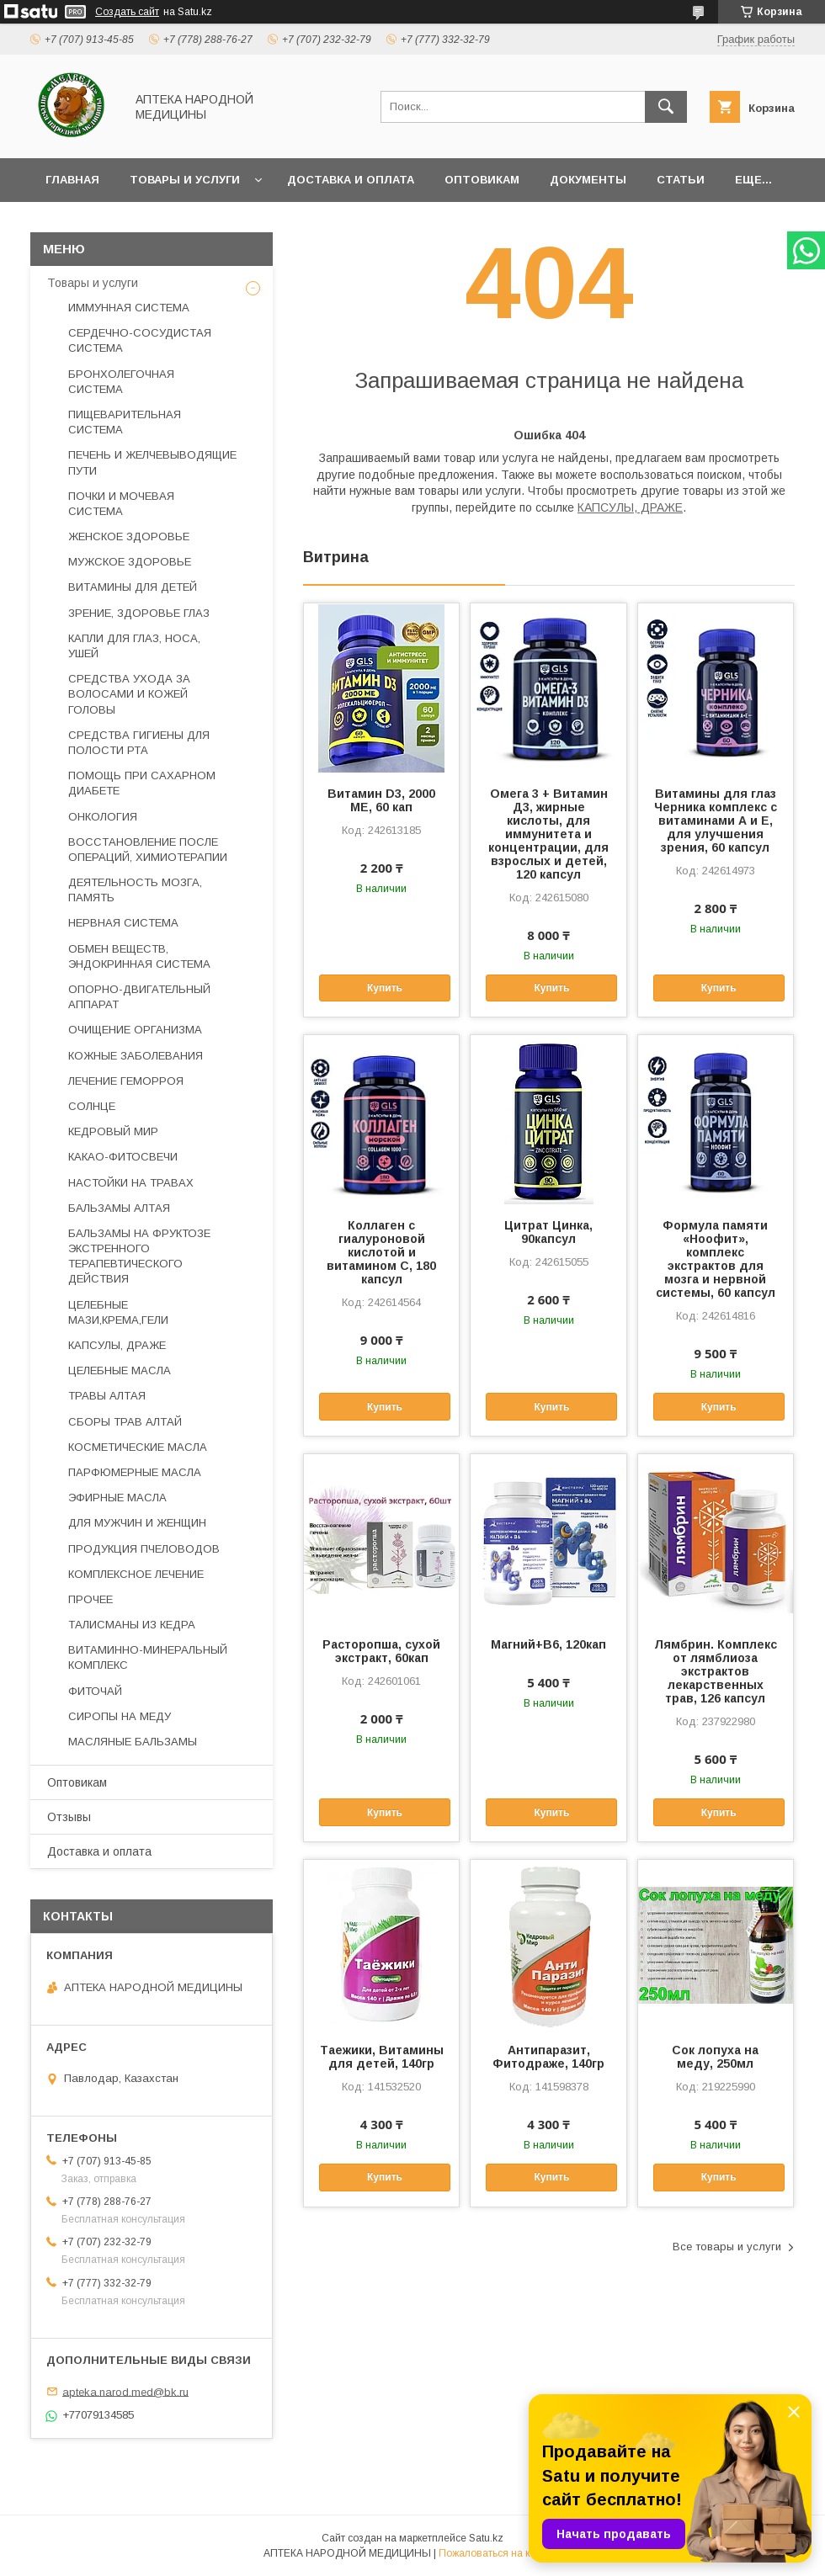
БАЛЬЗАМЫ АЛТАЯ (119, 1208)
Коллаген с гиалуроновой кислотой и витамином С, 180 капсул (381, 1252)
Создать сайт (127, 12)
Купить (384, 988)
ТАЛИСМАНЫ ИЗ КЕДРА (131, 1624)
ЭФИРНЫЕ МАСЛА (117, 1497)
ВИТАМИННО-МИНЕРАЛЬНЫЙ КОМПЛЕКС (147, 1657)
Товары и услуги (185, 179)
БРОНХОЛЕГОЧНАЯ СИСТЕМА (121, 382)
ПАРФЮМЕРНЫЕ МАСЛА (134, 1472)
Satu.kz (486, 2538)
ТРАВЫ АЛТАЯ (107, 1395)
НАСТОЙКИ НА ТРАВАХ (131, 1182)
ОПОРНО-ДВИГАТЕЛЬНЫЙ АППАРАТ (139, 997)
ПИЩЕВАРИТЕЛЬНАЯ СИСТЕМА (124, 422)
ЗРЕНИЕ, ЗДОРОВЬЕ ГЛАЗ (139, 613)
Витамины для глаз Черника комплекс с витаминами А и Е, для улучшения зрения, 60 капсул (715, 820)
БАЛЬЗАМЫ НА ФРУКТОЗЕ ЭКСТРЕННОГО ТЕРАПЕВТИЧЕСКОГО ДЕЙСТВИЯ (139, 1256)
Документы (588, 179)
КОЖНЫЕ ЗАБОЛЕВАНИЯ (135, 1055)
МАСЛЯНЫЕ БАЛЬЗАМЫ (132, 1741)
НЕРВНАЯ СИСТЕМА (123, 922)
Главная (72, 179)
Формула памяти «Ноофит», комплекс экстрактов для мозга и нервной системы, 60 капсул (715, 1259)
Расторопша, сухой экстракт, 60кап (381, 1651)
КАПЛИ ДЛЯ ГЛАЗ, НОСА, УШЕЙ (134, 646)
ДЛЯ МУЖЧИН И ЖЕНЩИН (137, 1522)
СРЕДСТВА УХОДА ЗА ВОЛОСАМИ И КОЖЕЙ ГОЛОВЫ (129, 693)
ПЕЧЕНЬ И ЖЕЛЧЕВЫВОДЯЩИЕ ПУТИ (152, 462)
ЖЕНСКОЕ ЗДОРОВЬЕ (128, 536)
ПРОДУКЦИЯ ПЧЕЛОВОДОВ (144, 1549)
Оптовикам (481, 179)
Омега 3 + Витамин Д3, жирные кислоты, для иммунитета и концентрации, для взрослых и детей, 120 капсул (548, 834)
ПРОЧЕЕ (90, 1599)
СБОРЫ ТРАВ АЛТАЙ (125, 1421)
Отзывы (69, 1817)
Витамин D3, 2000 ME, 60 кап (381, 800)
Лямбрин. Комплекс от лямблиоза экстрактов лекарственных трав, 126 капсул (715, 1671)
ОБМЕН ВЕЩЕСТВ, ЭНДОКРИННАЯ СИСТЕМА (139, 956)
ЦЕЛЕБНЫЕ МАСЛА (119, 1370)
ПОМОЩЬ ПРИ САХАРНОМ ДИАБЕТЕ (142, 783)
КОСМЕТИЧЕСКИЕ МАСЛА (137, 1447)
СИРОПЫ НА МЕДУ (119, 1716)
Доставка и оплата (350, 179)
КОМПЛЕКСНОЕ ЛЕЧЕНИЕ (136, 1574)
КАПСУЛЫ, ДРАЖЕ (630, 507)
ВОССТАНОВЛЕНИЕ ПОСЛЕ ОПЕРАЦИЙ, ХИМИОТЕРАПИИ (147, 849)
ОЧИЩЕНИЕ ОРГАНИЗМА (135, 1029)
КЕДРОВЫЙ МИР (113, 1131)
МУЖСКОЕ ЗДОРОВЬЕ (129, 561)
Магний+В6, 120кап (548, 1644)
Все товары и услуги (727, 2246)
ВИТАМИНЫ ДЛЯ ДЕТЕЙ (132, 587)
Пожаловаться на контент (500, 2553)
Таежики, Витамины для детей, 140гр (382, 2056)
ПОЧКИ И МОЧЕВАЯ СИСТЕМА (121, 504)
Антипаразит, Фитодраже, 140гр (548, 2056)
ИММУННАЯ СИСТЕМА (128, 307)
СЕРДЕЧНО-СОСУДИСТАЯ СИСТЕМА (139, 340)
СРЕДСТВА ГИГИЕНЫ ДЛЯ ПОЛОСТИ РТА (139, 743)
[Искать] (666, 107)
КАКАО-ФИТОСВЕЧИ (123, 1156)
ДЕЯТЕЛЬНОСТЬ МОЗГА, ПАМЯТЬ (135, 890)
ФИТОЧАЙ (95, 1691)
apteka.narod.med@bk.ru (125, 2391)
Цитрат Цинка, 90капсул (548, 1232)
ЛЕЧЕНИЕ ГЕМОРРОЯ (126, 1081)
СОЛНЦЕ (91, 1106)
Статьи (681, 179)
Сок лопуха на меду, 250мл (715, 2056)
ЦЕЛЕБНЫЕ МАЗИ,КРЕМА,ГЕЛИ (118, 1312)
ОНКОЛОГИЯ (102, 816)
